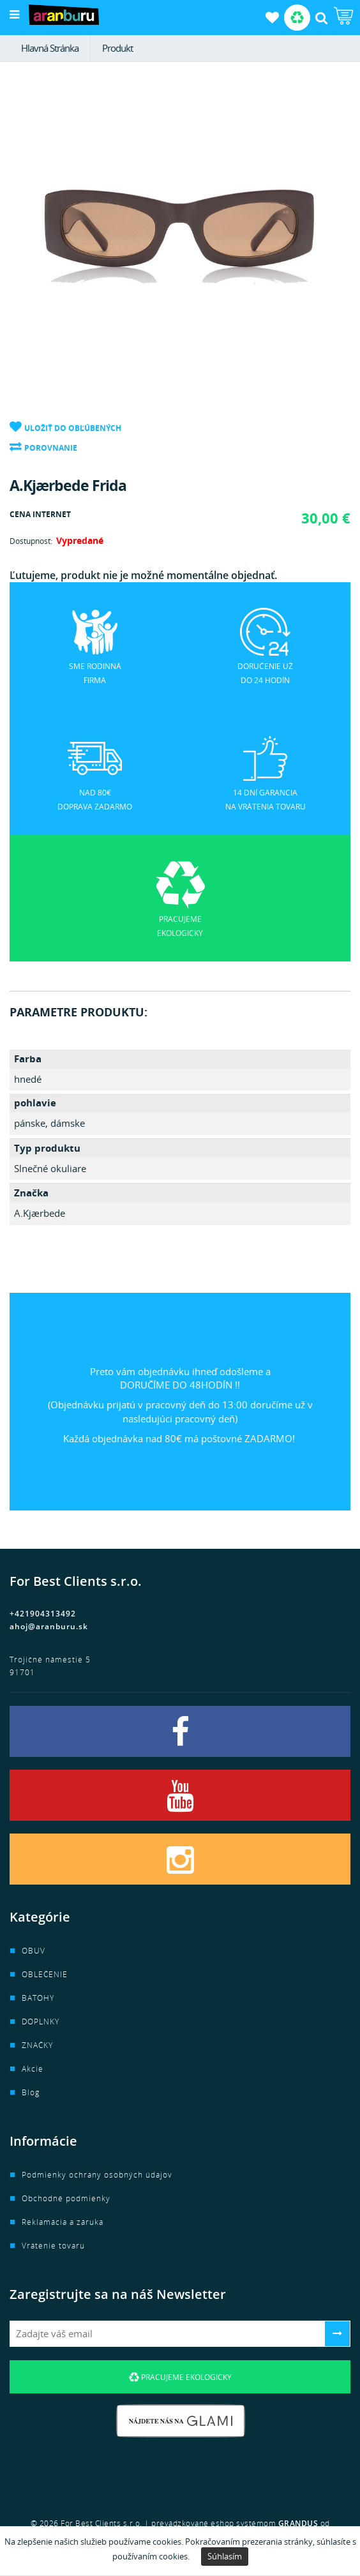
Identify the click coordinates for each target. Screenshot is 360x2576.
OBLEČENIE (45, 1974)
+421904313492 (43, 1613)
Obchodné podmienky (66, 2198)
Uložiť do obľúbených (72, 428)
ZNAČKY (37, 2045)
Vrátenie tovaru (53, 2245)
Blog (31, 2092)
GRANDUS (298, 2523)
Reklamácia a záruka (62, 2222)
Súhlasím (224, 2556)
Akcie (32, 2068)
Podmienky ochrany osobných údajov (97, 2174)
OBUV (33, 1950)
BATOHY (38, 1997)
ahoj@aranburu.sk (49, 1626)
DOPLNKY (40, 2021)
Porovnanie (50, 447)
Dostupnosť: (31, 541)
